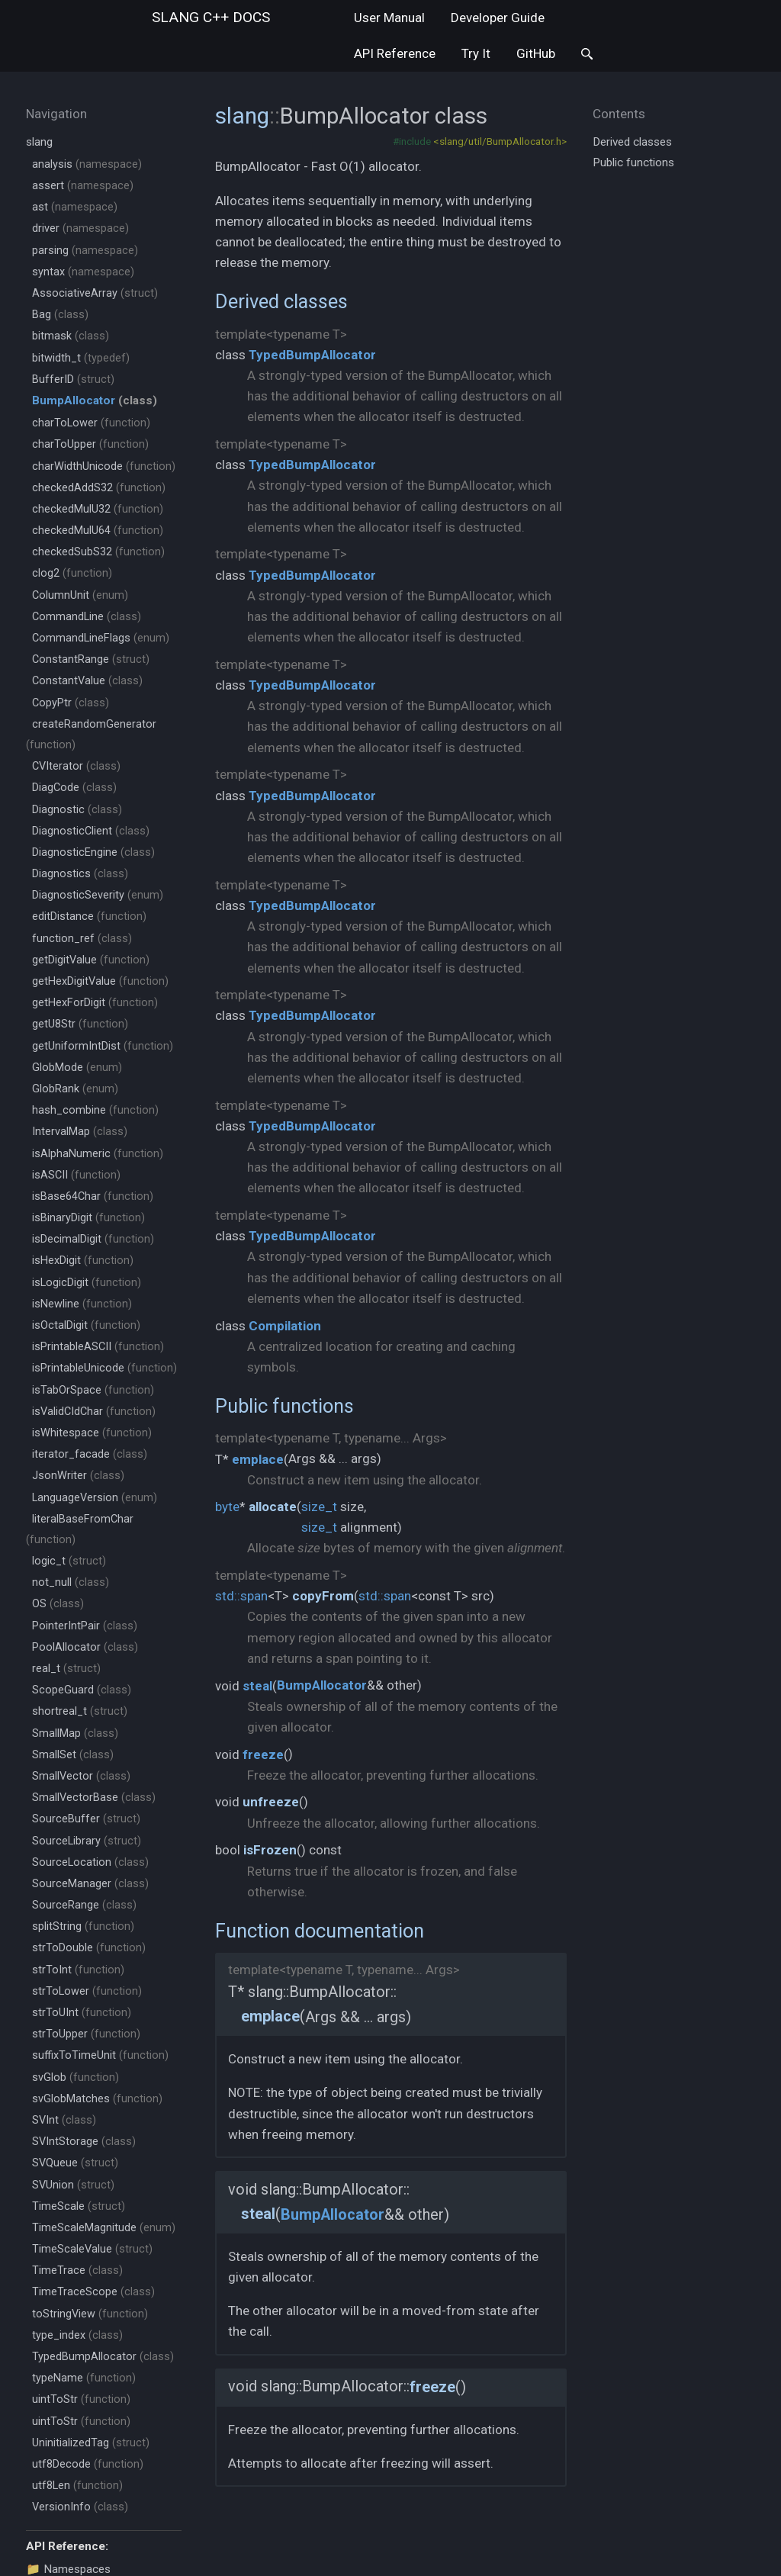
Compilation (285, 1325)
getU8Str (80, 1024)
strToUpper (86, 2034)
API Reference (394, 53)
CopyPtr (70, 702)
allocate (273, 1506)
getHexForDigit (95, 1002)
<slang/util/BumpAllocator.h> (500, 141)
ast (74, 207)
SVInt (64, 2120)
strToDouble (89, 1947)
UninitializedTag (90, 2442)
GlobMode (77, 1067)
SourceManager (90, 1883)
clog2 (72, 573)
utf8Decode (87, 2464)
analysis (87, 164)
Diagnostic (77, 809)
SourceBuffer (86, 1818)
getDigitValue (90, 960)
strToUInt (81, 2012)
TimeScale (78, 2206)
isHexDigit (82, 1260)
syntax (83, 271)
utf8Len (77, 2485)
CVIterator (76, 766)
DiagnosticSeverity (97, 895)
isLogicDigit (86, 1282)
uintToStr (81, 2399)
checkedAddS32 (99, 487)
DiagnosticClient (90, 831)
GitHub (535, 53)
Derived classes (281, 301)
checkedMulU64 (97, 530)
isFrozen (270, 1849)
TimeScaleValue (92, 2249)
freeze (263, 1754)
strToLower (87, 1991)
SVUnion (73, 2185)
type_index (77, 2335)
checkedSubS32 (98, 551)
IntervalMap (79, 1131)
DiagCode (74, 787)
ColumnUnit (80, 595)
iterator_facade (89, 1454)
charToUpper (90, 444)
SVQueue (75, 2162)
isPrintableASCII (98, 1346)
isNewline (82, 1304)
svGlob (75, 2077)
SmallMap (75, 1733)
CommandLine (86, 616)
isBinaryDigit (88, 1217)
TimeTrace (77, 2270)
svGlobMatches (97, 2098)
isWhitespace (92, 1432)
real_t (66, 1668)
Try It (475, 53)
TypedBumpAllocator (103, 2356)
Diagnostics (80, 873)
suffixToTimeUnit (100, 2055)
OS (58, 1603)
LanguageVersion (94, 1497)
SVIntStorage (84, 2141)
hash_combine (95, 1110)
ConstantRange (90, 659)
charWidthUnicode (103, 466)
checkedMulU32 (97, 509)
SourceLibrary (86, 1841)
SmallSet (73, 1754)
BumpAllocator (322, 1685)
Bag (60, 314)
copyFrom (323, 1595)
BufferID (73, 379)
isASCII (76, 1175)
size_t (319, 1506)
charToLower (91, 422)
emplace (258, 1459)
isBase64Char (92, 1196)
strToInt (78, 1969)
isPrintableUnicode (104, 1368)
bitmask (70, 336)
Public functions (284, 1405)
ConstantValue (87, 680)
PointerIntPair (84, 1625)
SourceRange (84, 1905)
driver (80, 228)
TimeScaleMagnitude (103, 2227)
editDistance (89, 916)
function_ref (82, 938)
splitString (83, 1926)
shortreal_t (79, 1711)
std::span (241, 1595)
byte (227, 1506)
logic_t (69, 1561)
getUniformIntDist (102, 1046)
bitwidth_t (81, 358)
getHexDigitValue (100, 981)
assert (82, 185)
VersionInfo (80, 2506)
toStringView (90, 2313)
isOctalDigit (86, 1325)
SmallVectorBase (94, 1797)
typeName (84, 2378)
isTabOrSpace (93, 1390)
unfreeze (271, 1801)
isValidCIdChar (94, 1411)
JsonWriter (78, 1475)
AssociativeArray (95, 293)
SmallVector (81, 1776)
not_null (70, 1582)
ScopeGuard (81, 1690)
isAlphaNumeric (97, 1153)
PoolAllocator (85, 1647)
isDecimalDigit (93, 1239)
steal (257, 1685)
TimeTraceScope (93, 2291)
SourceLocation (90, 1862)
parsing (85, 250)
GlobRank (75, 1088)
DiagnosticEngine (93, 852)
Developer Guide (498, 17)
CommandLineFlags (100, 638)
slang (211, 17)
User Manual (389, 17)
